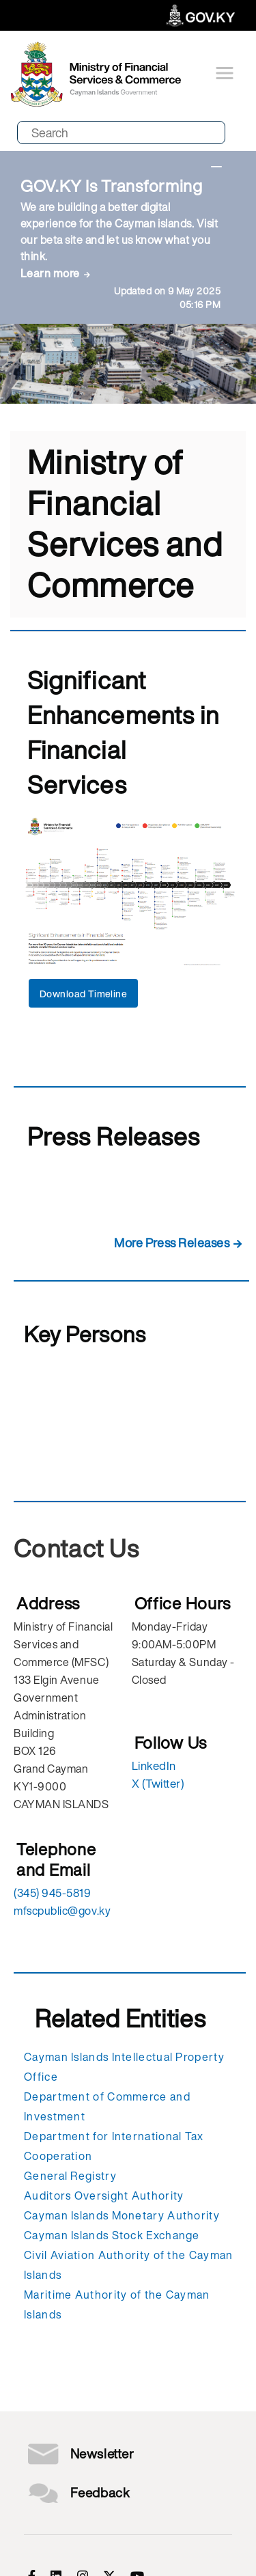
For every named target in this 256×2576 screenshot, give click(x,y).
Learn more (50, 273)
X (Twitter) (158, 1783)
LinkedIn (154, 1765)
